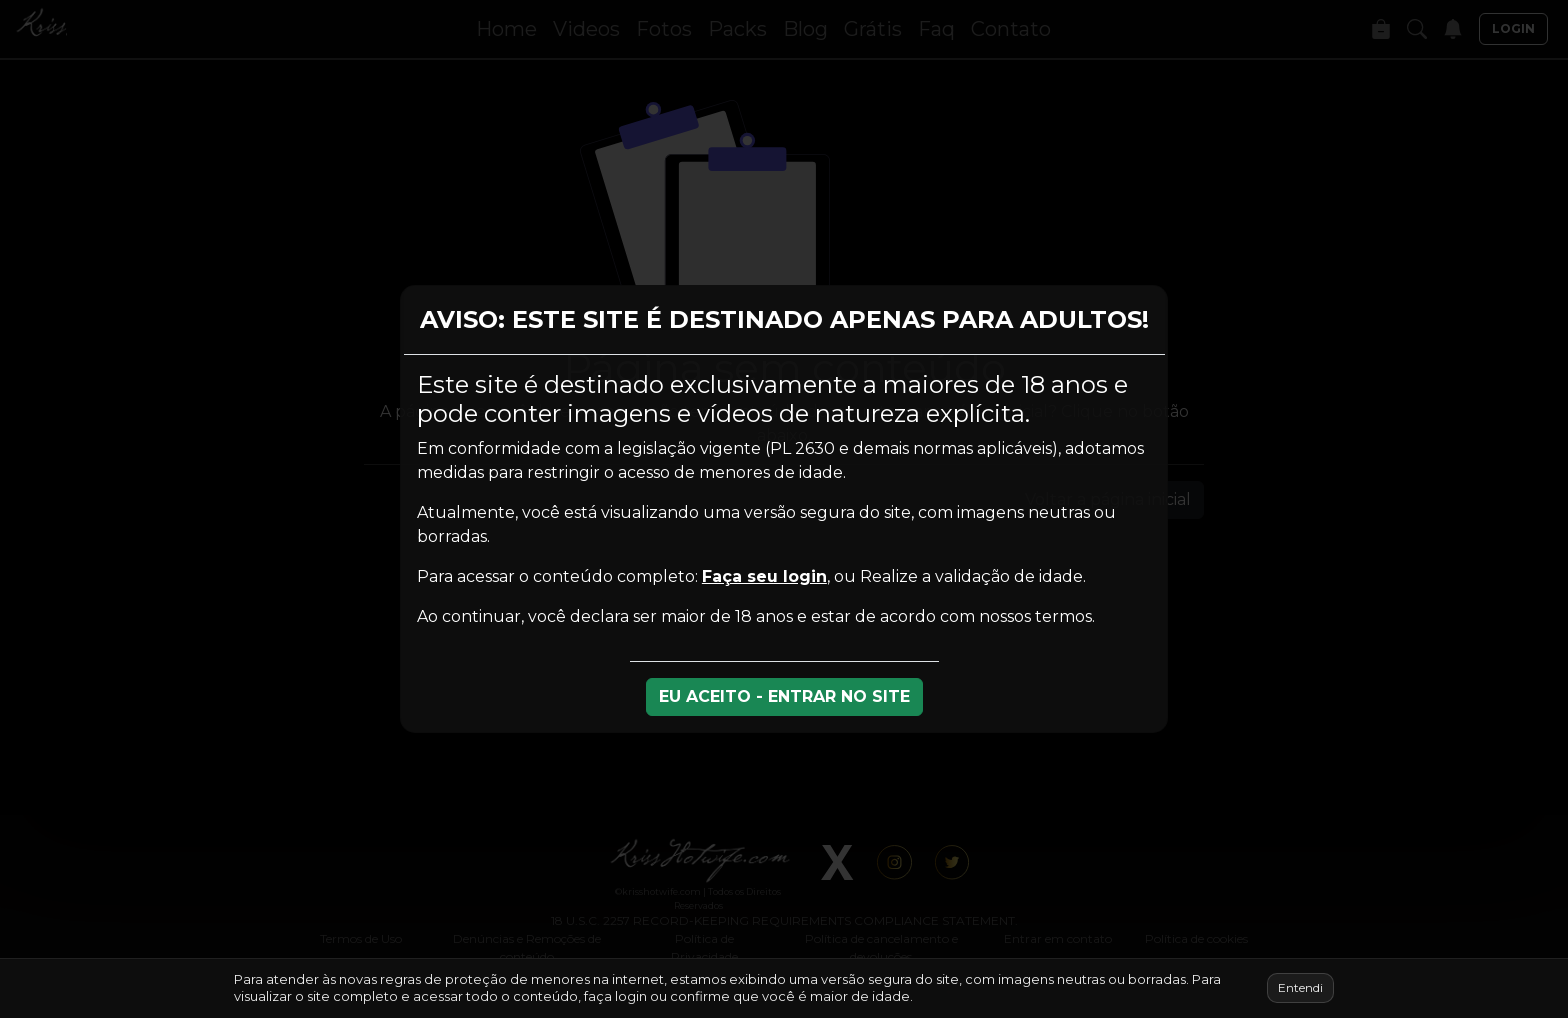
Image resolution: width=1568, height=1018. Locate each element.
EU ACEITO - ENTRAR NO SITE (784, 696)
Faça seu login (764, 576)
